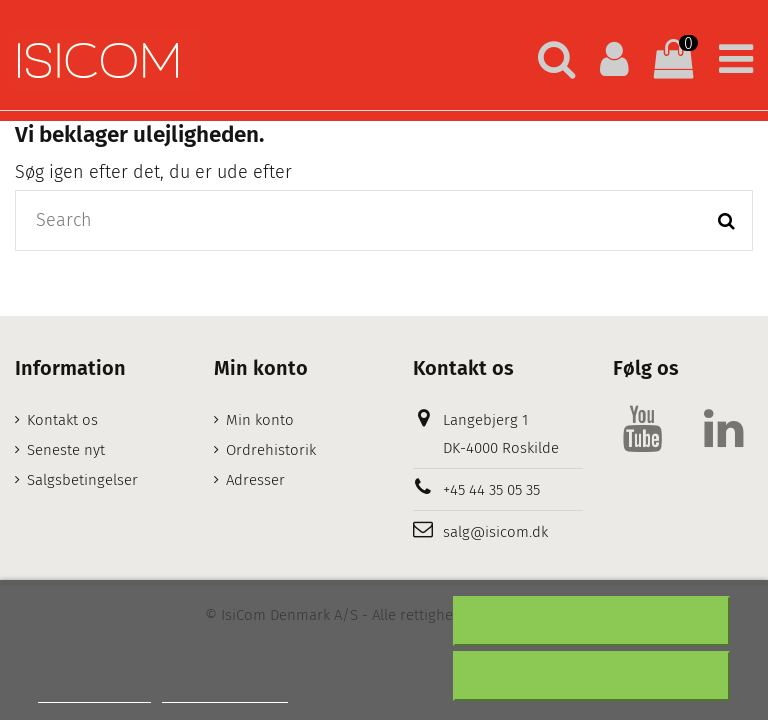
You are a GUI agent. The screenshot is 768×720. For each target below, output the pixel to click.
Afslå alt (591, 621)
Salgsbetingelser (82, 480)
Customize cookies (225, 693)
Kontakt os (62, 420)
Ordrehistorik (271, 450)
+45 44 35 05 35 (491, 490)
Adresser (255, 480)
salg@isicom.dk (495, 532)
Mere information (94, 693)
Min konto (260, 420)
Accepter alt (592, 676)
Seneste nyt (66, 450)
